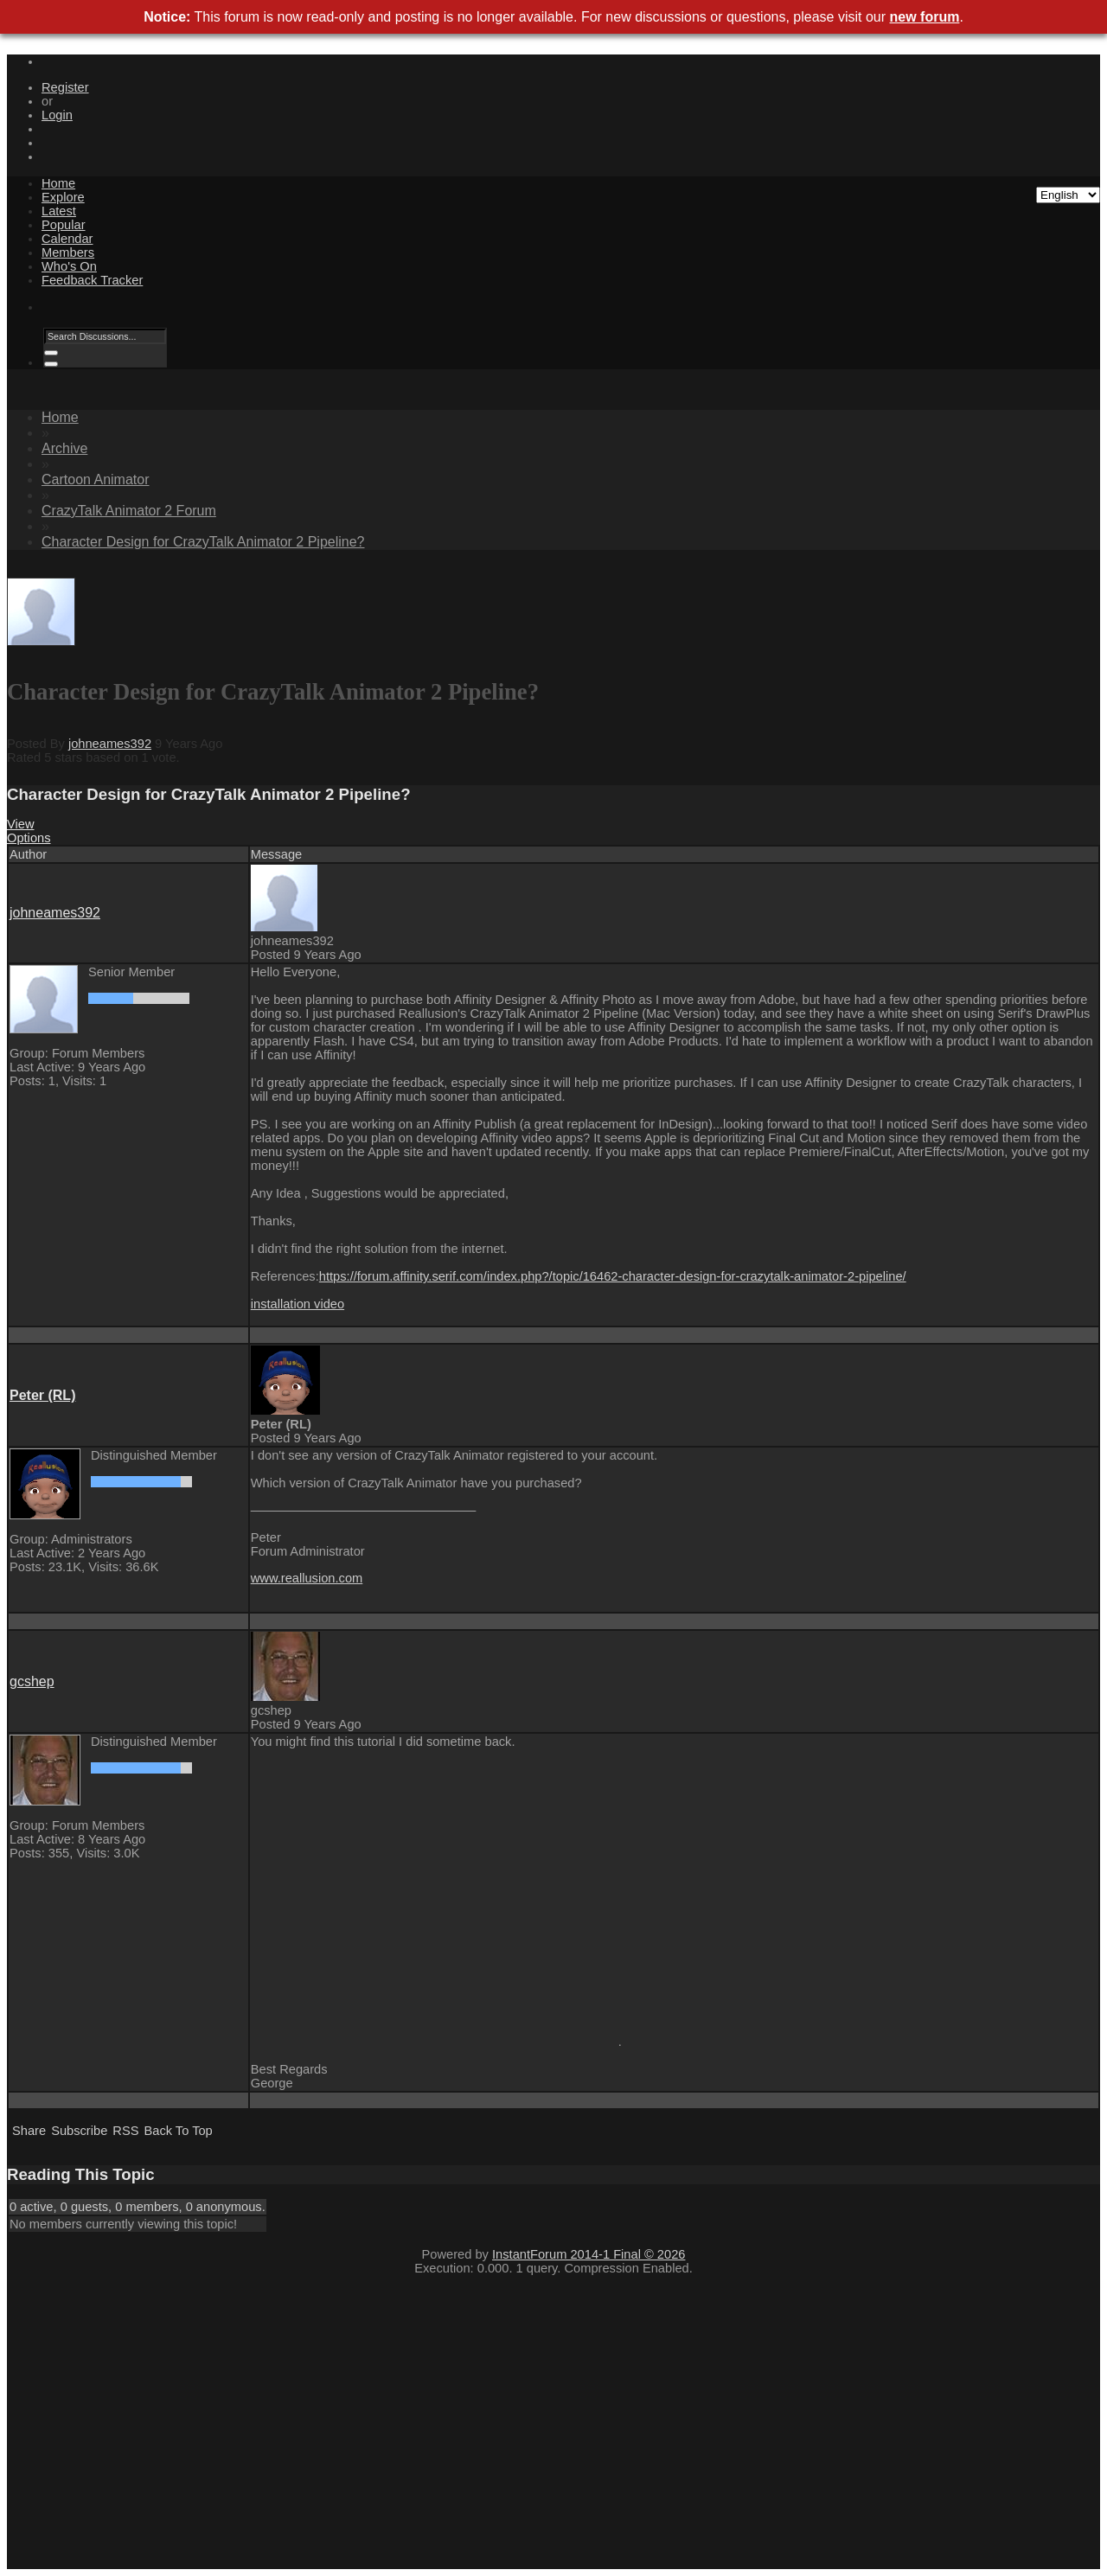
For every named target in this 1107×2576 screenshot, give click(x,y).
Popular (64, 225)
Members (68, 252)
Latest (59, 211)
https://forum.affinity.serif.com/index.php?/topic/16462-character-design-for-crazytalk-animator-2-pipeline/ (612, 1276)
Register (65, 87)
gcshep (32, 1681)
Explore (63, 197)
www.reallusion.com (307, 1578)
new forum (925, 17)
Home (58, 183)
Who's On (69, 266)
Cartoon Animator (96, 479)
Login (57, 115)
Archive (64, 448)
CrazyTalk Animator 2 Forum (129, 510)
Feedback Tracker (92, 280)
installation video (297, 1304)
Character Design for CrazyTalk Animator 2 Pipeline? (203, 541)
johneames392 (109, 744)
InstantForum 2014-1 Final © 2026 (588, 2254)
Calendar (67, 239)
